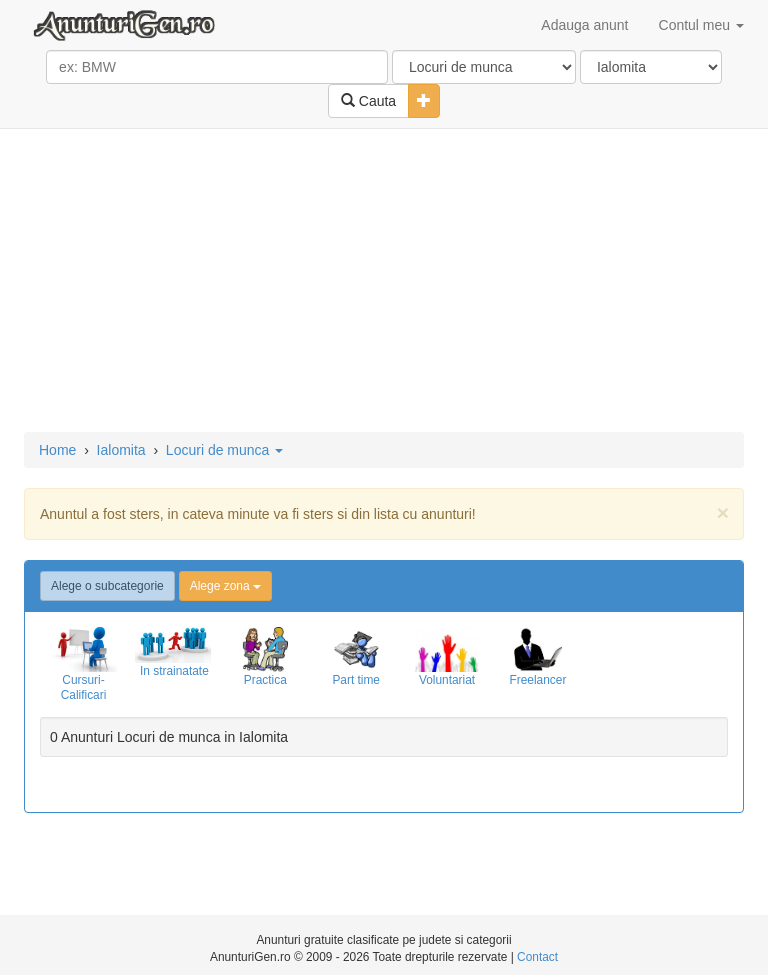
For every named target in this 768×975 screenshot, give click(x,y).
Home (57, 450)
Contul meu (701, 25)
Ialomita (121, 450)
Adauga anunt (584, 25)
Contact (537, 957)
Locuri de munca (224, 450)
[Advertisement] (384, 282)
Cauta (368, 101)
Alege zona (225, 586)
